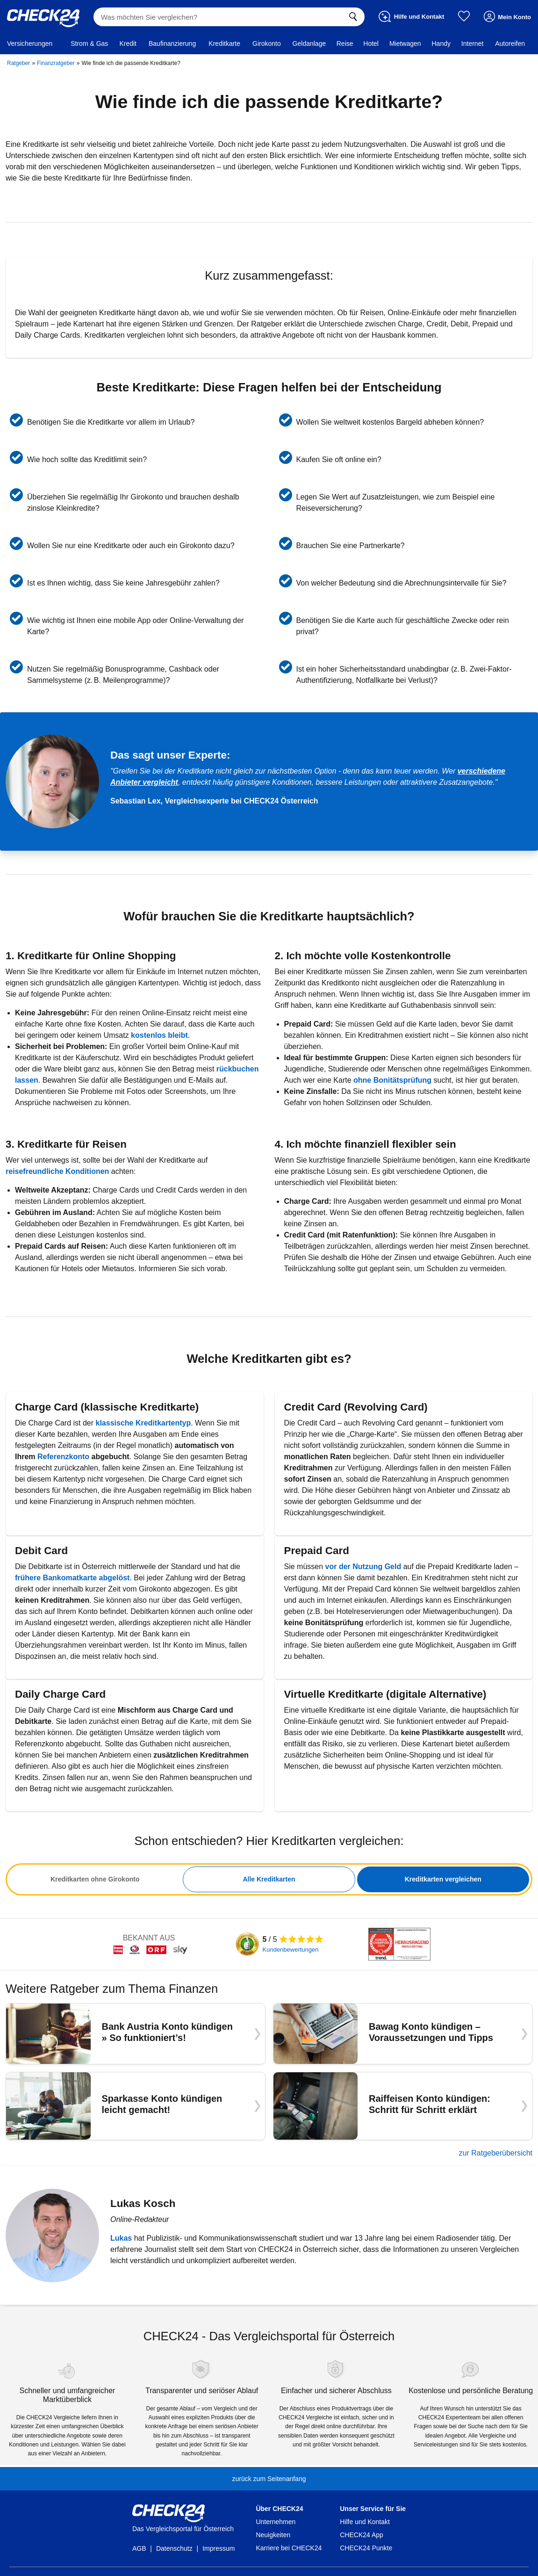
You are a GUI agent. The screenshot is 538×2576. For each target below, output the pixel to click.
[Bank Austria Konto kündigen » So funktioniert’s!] (135, 2033)
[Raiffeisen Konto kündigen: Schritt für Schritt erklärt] (402, 2106)
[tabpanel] (269, 1879)
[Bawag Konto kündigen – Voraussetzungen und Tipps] (402, 2033)
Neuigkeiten (273, 2535)
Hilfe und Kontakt (365, 2521)
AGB (139, 2548)
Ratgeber (18, 63)
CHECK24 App (361, 2535)
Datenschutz (174, 2548)
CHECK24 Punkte (366, 2548)
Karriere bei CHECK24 (289, 2548)
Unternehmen (275, 2521)
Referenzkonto (64, 1457)
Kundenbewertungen (291, 1949)
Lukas (121, 2238)
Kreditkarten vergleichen (443, 1879)
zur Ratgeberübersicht (495, 2153)
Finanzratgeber (56, 63)
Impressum (218, 2548)
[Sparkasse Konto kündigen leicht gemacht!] (135, 2106)
